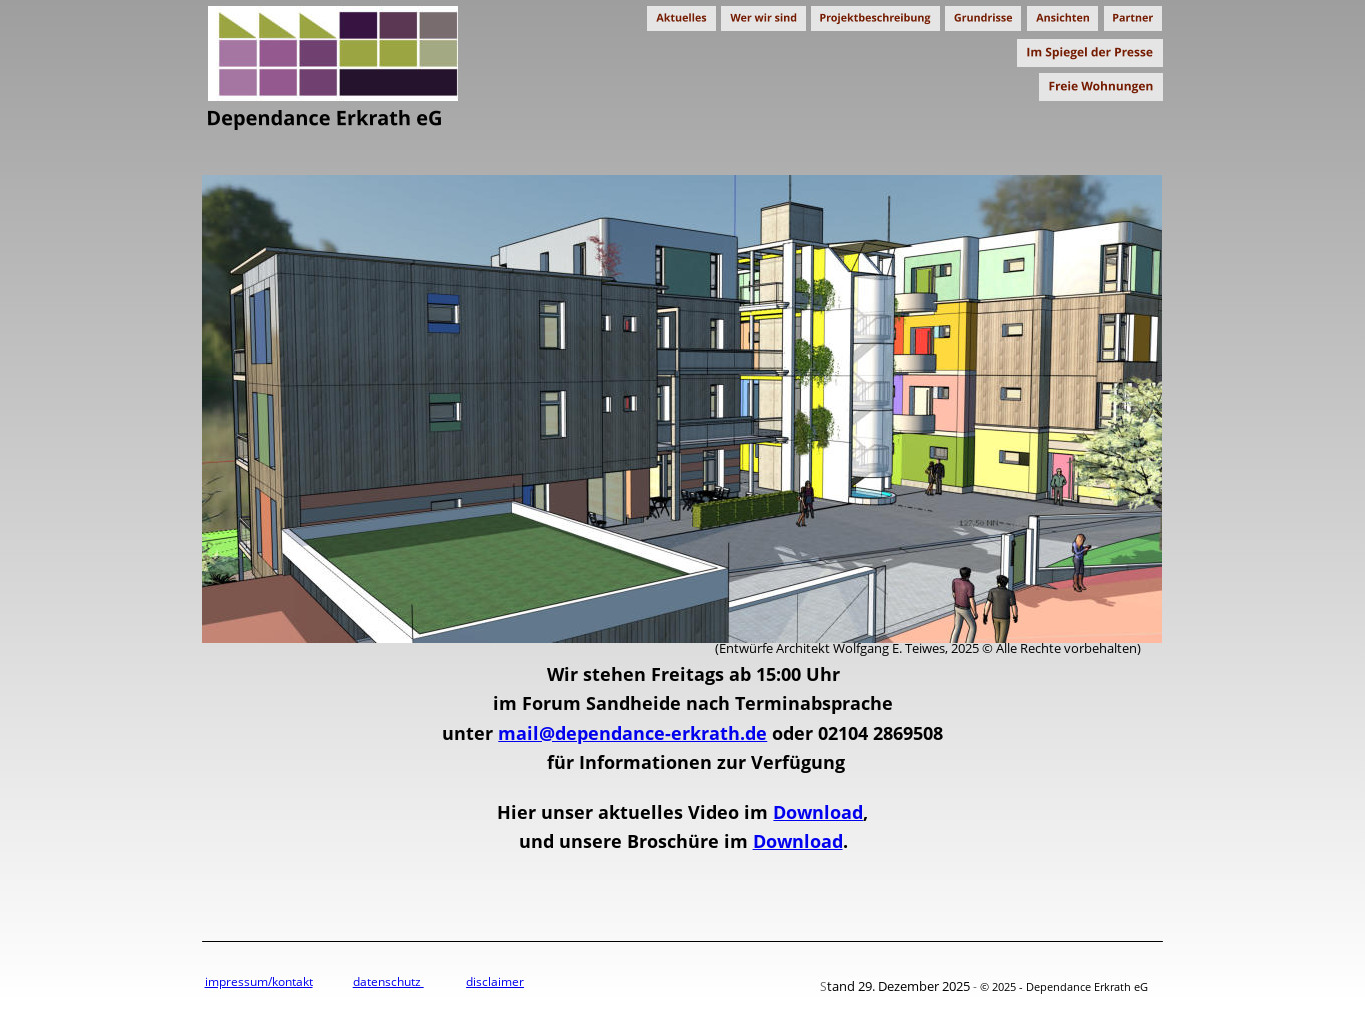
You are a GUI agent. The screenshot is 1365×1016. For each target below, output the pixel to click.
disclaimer (495, 981)
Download (818, 812)
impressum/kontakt (259, 981)
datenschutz (388, 981)
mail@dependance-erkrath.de (632, 733)
